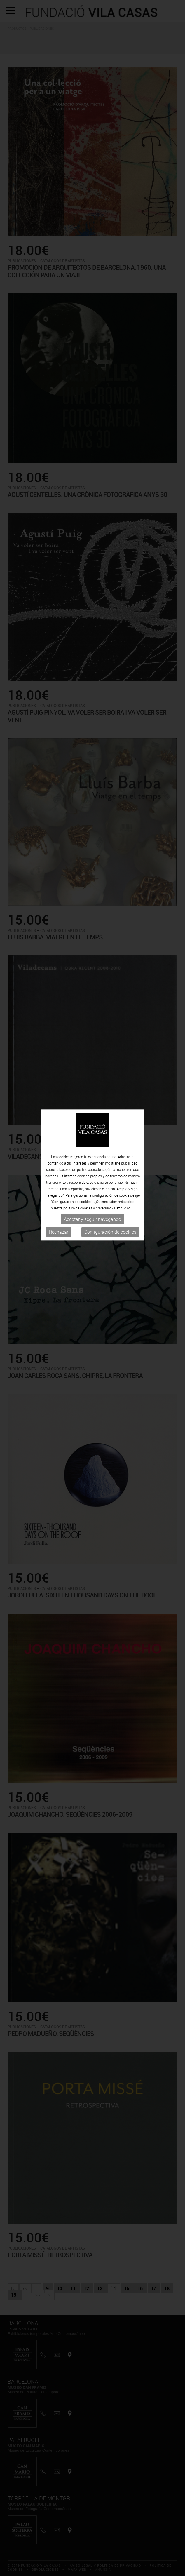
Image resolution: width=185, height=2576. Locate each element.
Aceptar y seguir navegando (92, 1066)
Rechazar (58, 1079)
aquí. (131, 1055)
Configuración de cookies (110, 1079)
